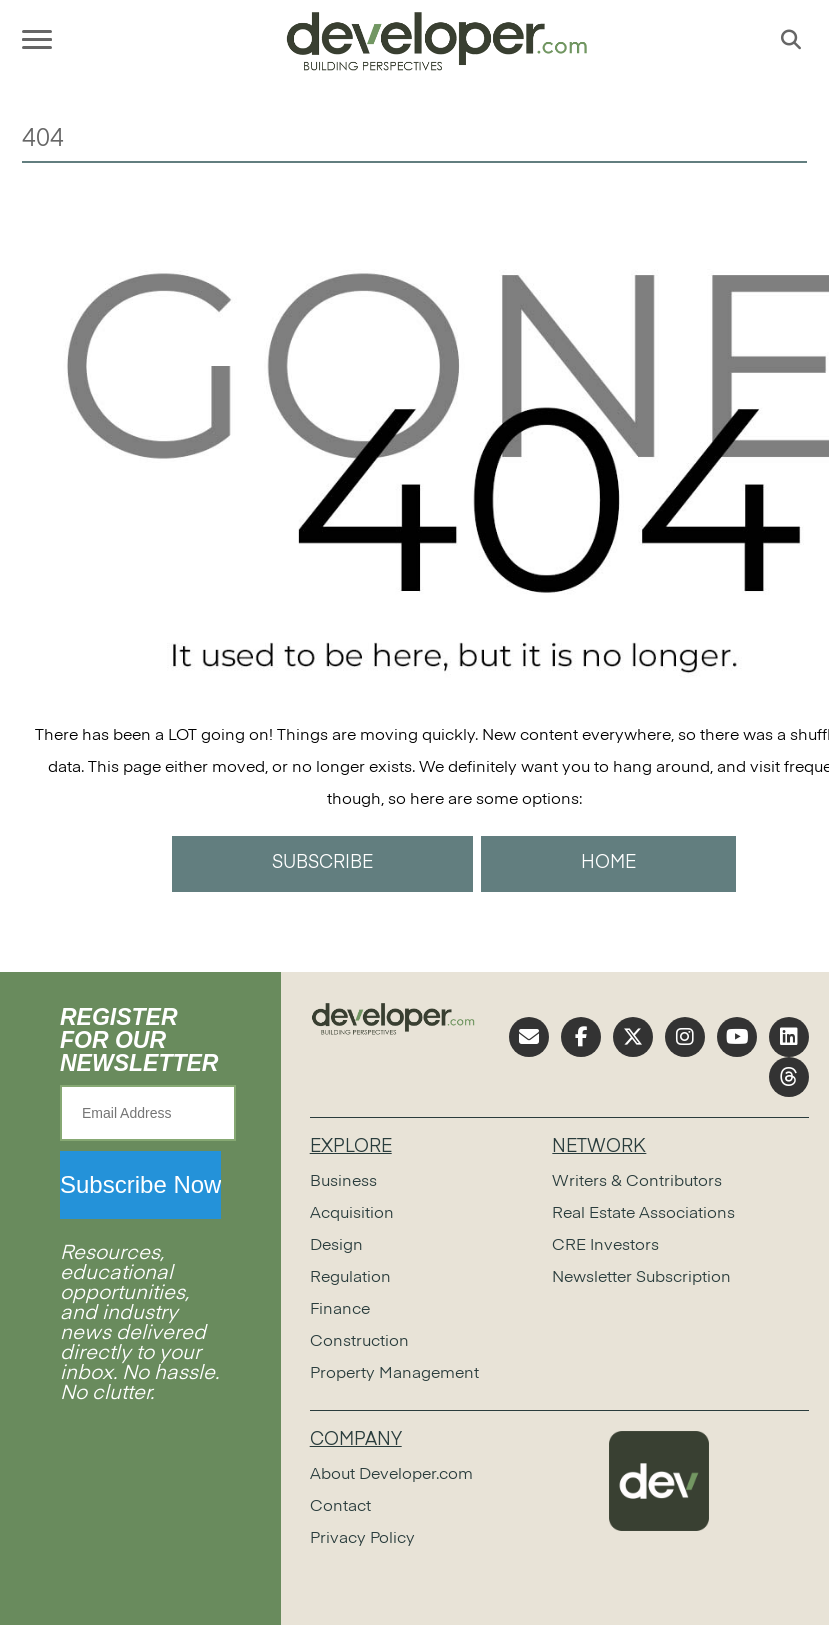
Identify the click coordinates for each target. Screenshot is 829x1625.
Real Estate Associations (643, 1214)
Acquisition (352, 1214)
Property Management (394, 1374)
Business (343, 1182)
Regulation (350, 1278)
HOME (608, 863)
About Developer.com (391, 1475)
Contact (340, 1507)
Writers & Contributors (637, 1182)
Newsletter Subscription (641, 1278)
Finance (340, 1310)
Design (336, 1246)
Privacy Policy (362, 1539)
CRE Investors (605, 1246)
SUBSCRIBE (322, 863)
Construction (359, 1342)
